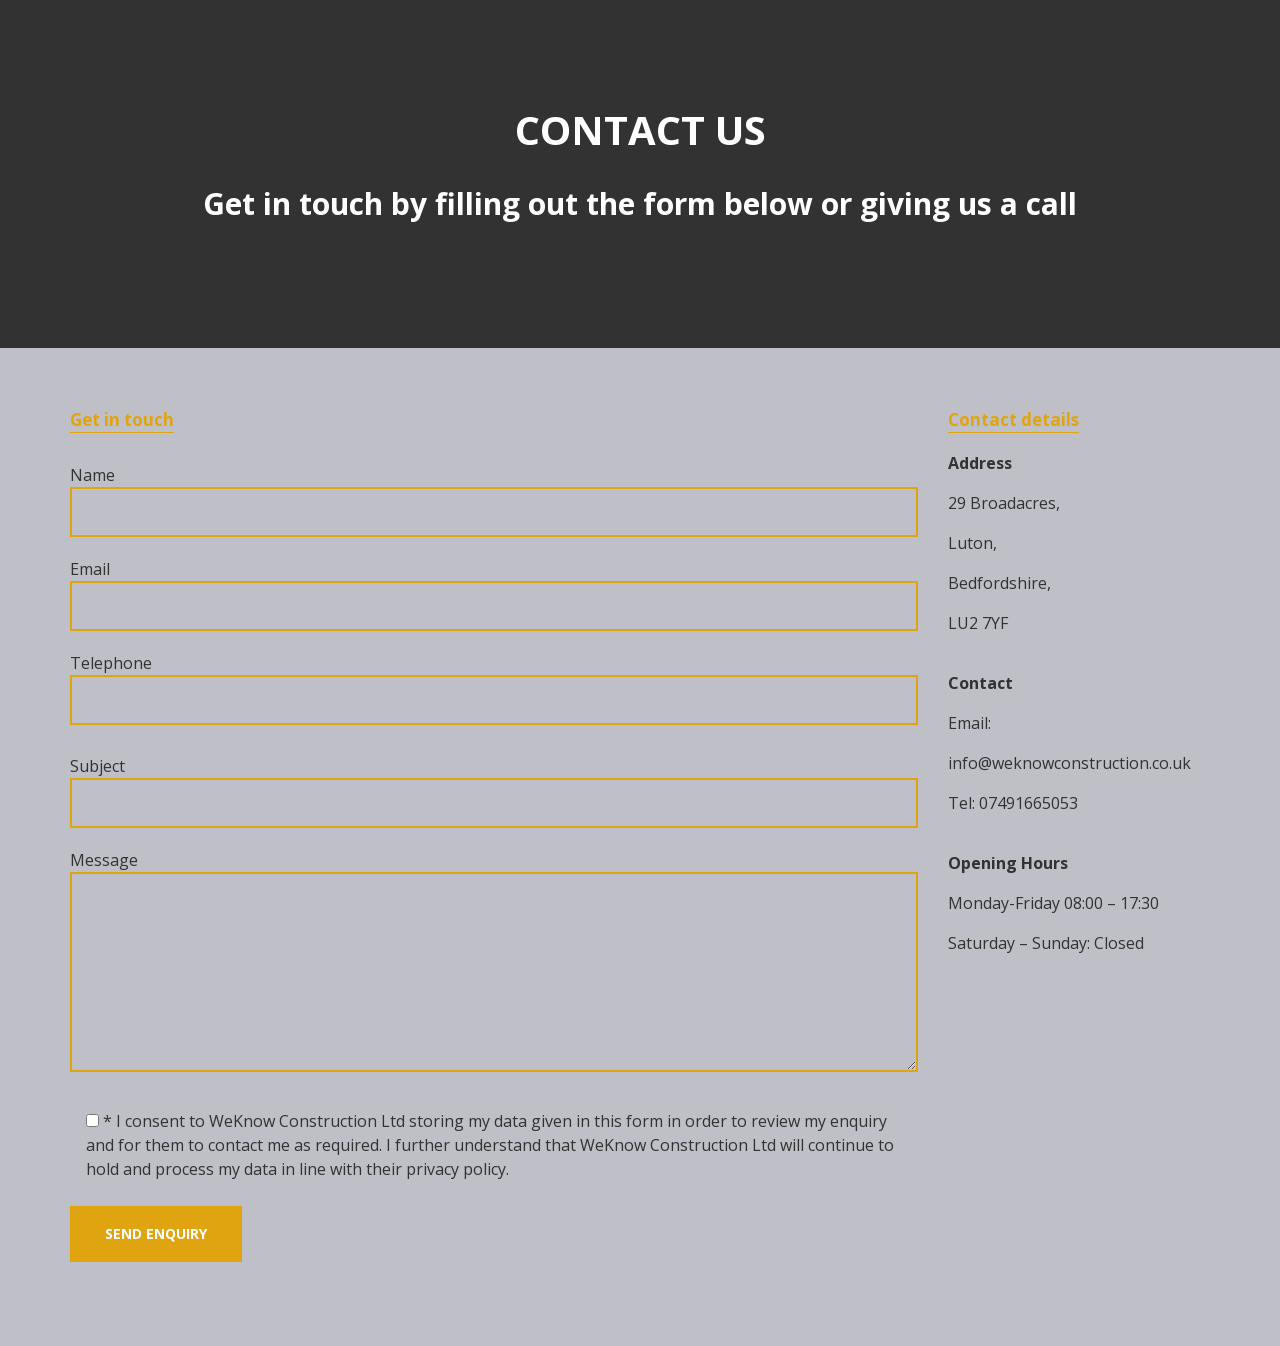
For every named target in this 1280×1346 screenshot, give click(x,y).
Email (494, 594)
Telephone (494, 688)
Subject (494, 791)
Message (494, 963)
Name (494, 500)
